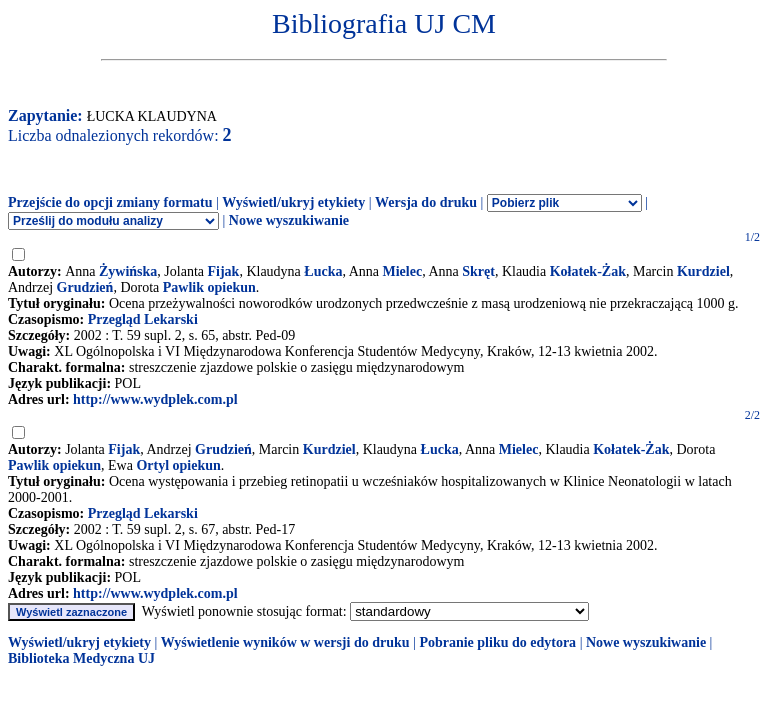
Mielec (403, 271)
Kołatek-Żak (588, 271)
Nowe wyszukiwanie (289, 220)
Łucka (323, 271)
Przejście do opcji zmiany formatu (110, 202)
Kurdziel (703, 271)
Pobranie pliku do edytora (497, 642)
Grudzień (85, 287)
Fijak (224, 271)
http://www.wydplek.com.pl (155, 399)
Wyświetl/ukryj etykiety (293, 202)
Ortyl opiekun (178, 465)
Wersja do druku (426, 202)
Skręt (478, 271)
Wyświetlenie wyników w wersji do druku (285, 642)
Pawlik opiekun (209, 287)
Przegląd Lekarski (143, 319)
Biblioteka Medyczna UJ (81, 658)
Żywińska (128, 271)
